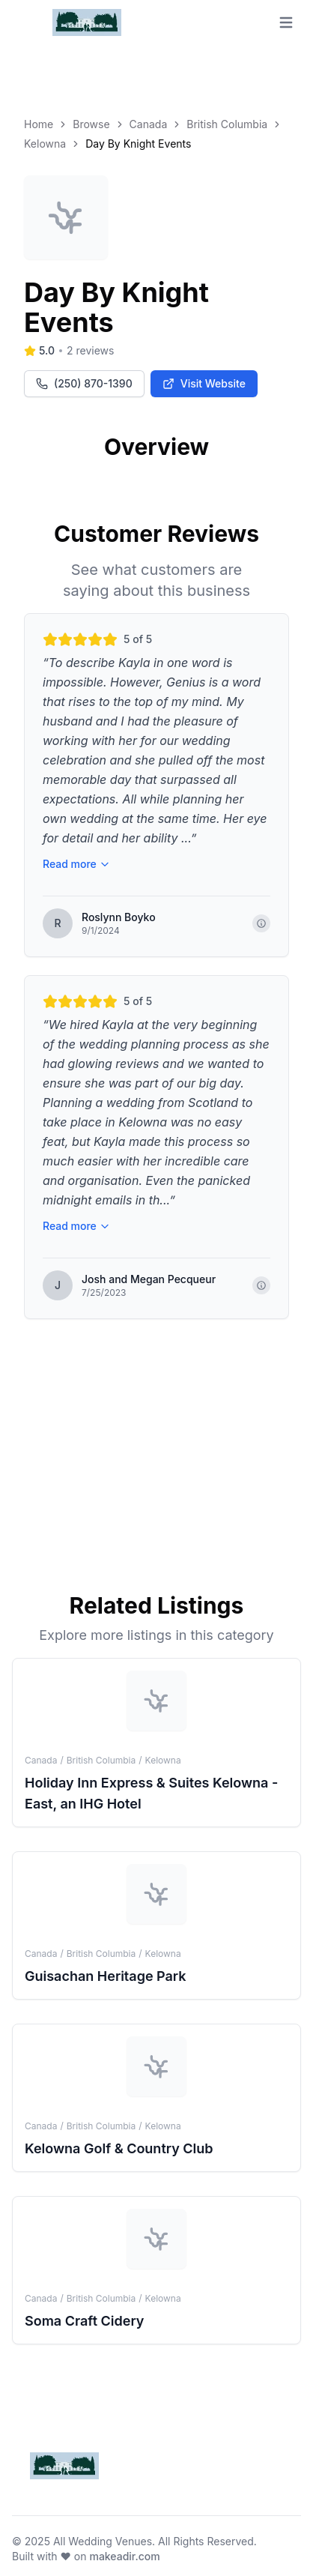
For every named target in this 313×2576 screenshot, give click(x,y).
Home (38, 124)
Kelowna (45, 143)
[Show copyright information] (261, 923)
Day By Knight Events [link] (138, 143)
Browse (91, 124)
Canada (149, 124)
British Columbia (226, 124)
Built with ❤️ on (86, 2556)
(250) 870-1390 (84, 383)
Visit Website (204, 383)
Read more (76, 863)
